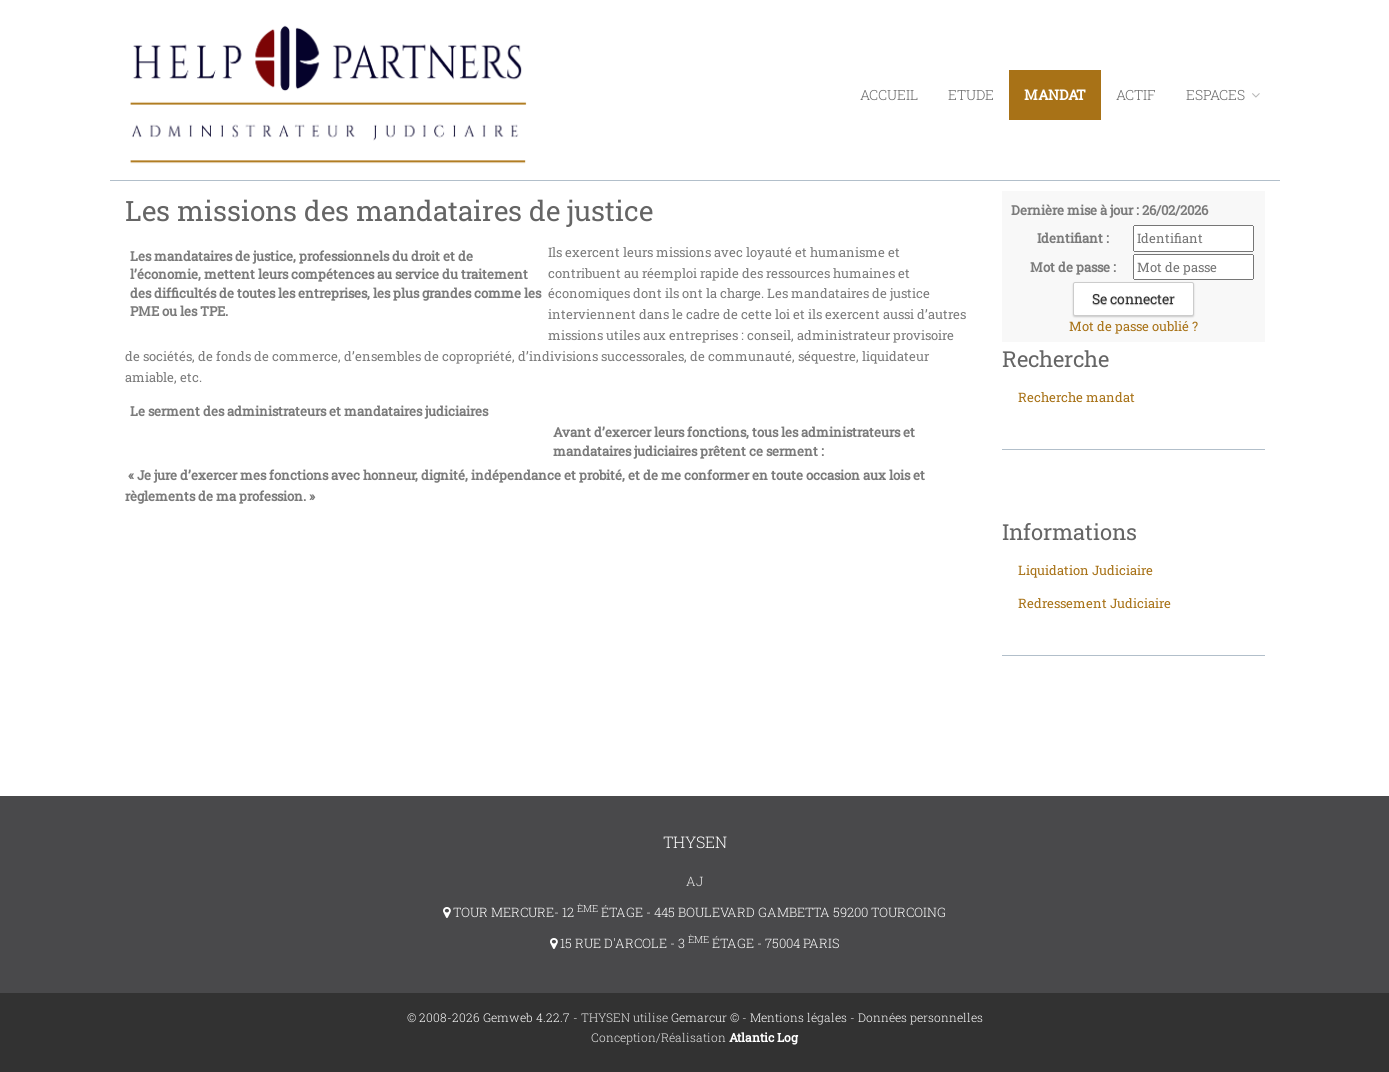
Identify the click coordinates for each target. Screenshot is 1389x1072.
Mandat (1055, 94)
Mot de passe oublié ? (1133, 326)
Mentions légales (798, 1017)
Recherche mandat (1076, 397)
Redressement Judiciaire (1094, 603)
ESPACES (1223, 94)
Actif (1136, 94)
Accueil (889, 94)
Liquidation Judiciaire (1085, 570)
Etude (971, 94)
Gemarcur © (705, 1017)
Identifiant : (1073, 238)
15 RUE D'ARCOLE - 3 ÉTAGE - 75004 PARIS (695, 943)
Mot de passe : (1073, 267)
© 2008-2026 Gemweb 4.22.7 (488, 1017)
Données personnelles (920, 1017)
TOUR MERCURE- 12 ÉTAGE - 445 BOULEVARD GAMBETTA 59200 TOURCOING (694, 912)
